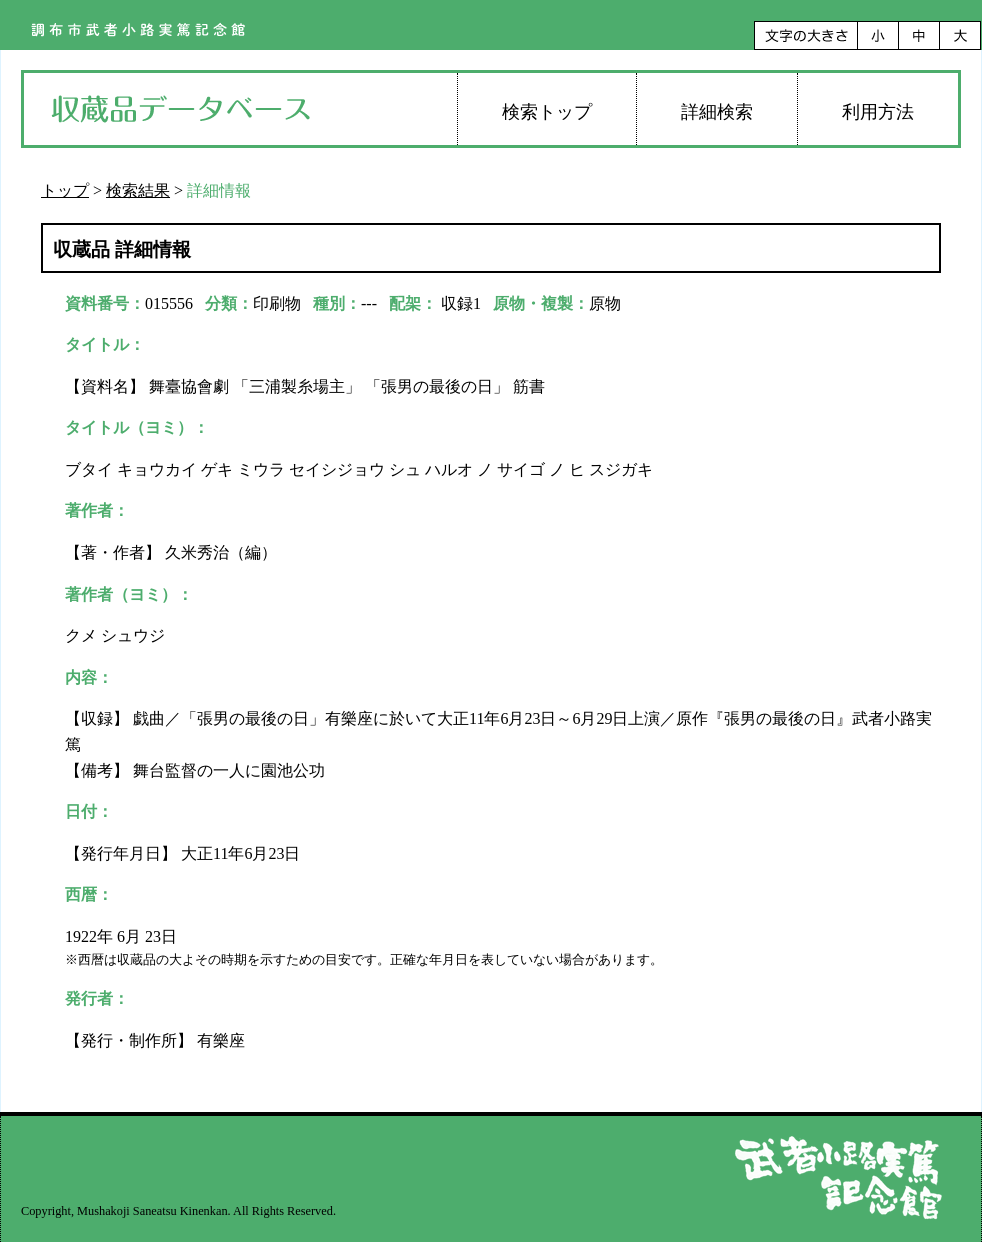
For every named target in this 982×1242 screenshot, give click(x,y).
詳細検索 (717, 112)
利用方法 (878, 112)
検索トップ (547, 112)
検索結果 (138, 190)
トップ (65, 190)
